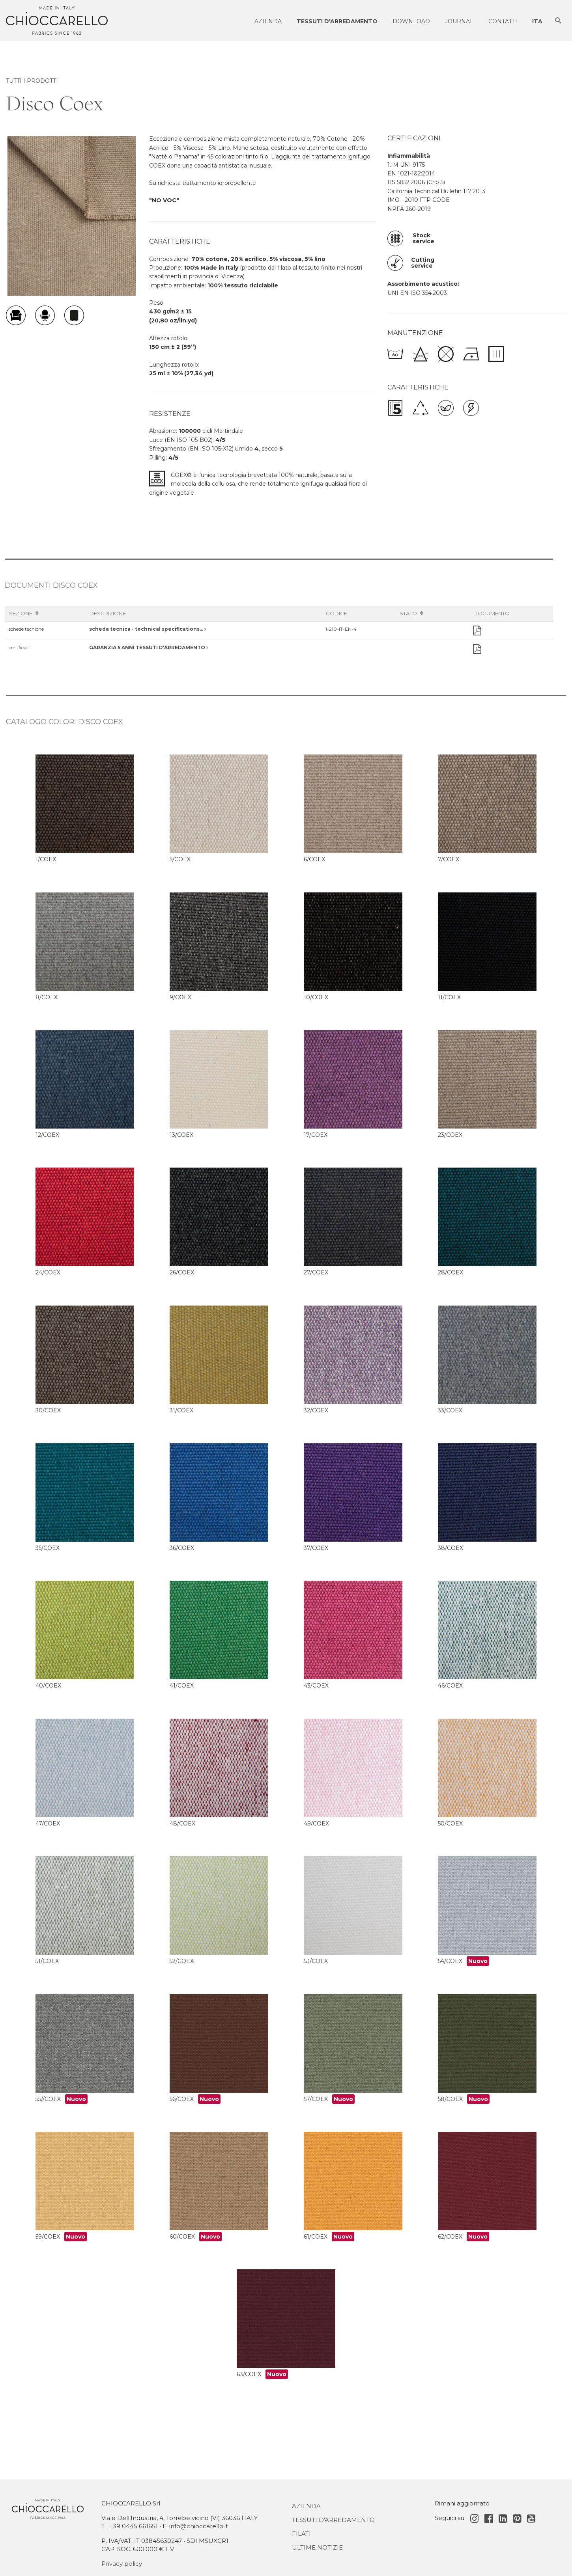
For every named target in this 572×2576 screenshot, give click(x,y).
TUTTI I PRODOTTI (32, 80)
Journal (459, 21)
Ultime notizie (317, 2547)
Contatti (502, 21)
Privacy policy (121, 2563)
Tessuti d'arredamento (337, 21)
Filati (301, 2533)
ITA (537, 21)
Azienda (268, 21)
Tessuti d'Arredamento (333, 2520)
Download (411, 21)
